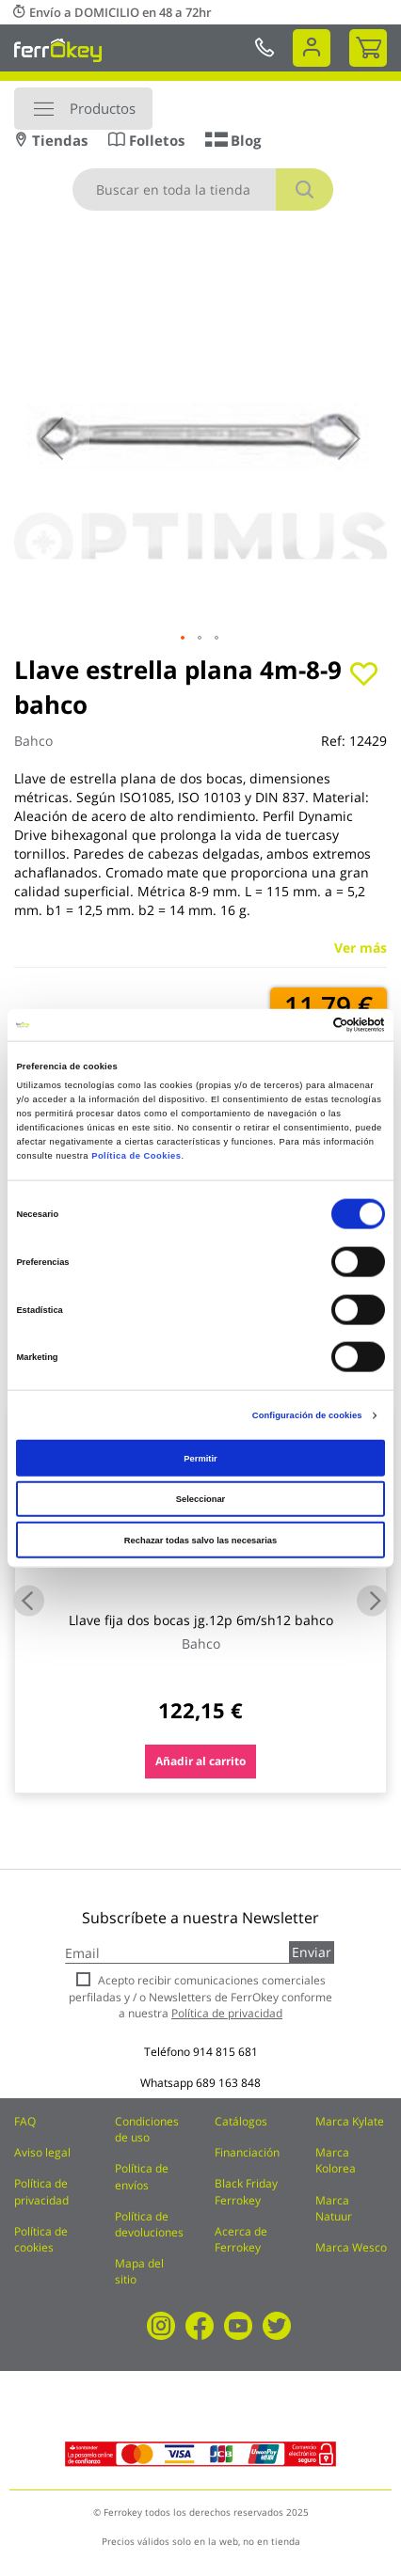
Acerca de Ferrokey (241, 2239)
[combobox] (202, 189)
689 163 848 (228, 2083)
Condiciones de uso (147, 2129)
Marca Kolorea (335, 2160)
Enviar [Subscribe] (311, 1952)
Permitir (200, 1457)
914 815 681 (225, 2052)
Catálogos (241, 2121)
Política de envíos (141, 2176)
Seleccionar (201, 1499)
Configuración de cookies (307, 1415)
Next (372, 1600)
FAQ (25, 2121)
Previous (28, 1600)
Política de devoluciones (149, 2224)
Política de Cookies (136, 1155)
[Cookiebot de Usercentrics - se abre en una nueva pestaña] (302, 1025)
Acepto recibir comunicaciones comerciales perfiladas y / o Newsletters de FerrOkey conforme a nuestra (200, 1996)
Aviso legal (42, 2152)
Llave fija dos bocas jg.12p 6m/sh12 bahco (201, 1620)
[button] (51, 438)
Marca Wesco (351, 2247)
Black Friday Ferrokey (246, 2191)
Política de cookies (41, 2239)
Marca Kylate (349, 2121)
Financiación (247, 2152)
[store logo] (58, 50)
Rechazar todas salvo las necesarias (200, 1539)
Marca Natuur (333, 2208)
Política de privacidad (41, 2191)
